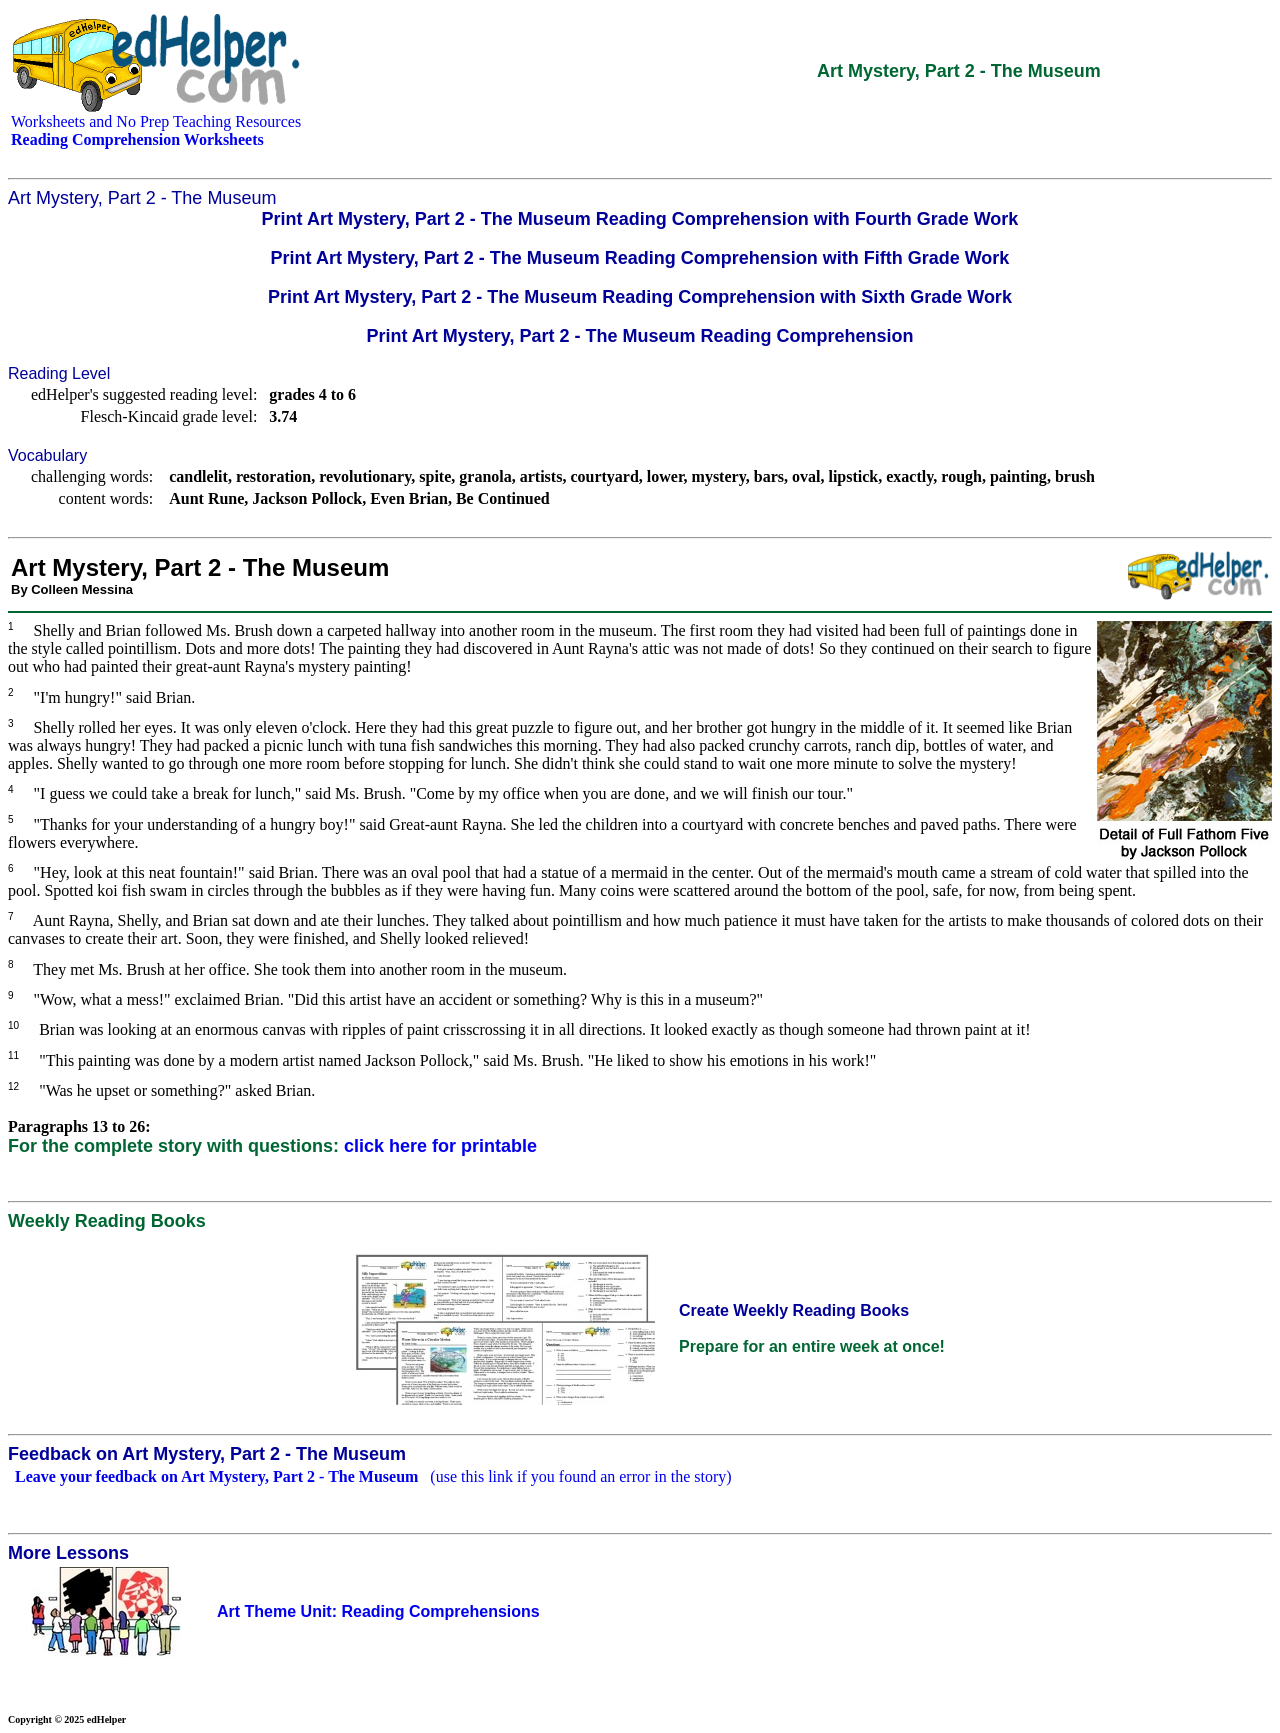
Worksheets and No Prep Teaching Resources (156, 121)
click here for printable (440, 1146)
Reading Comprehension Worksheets (137, 139)
